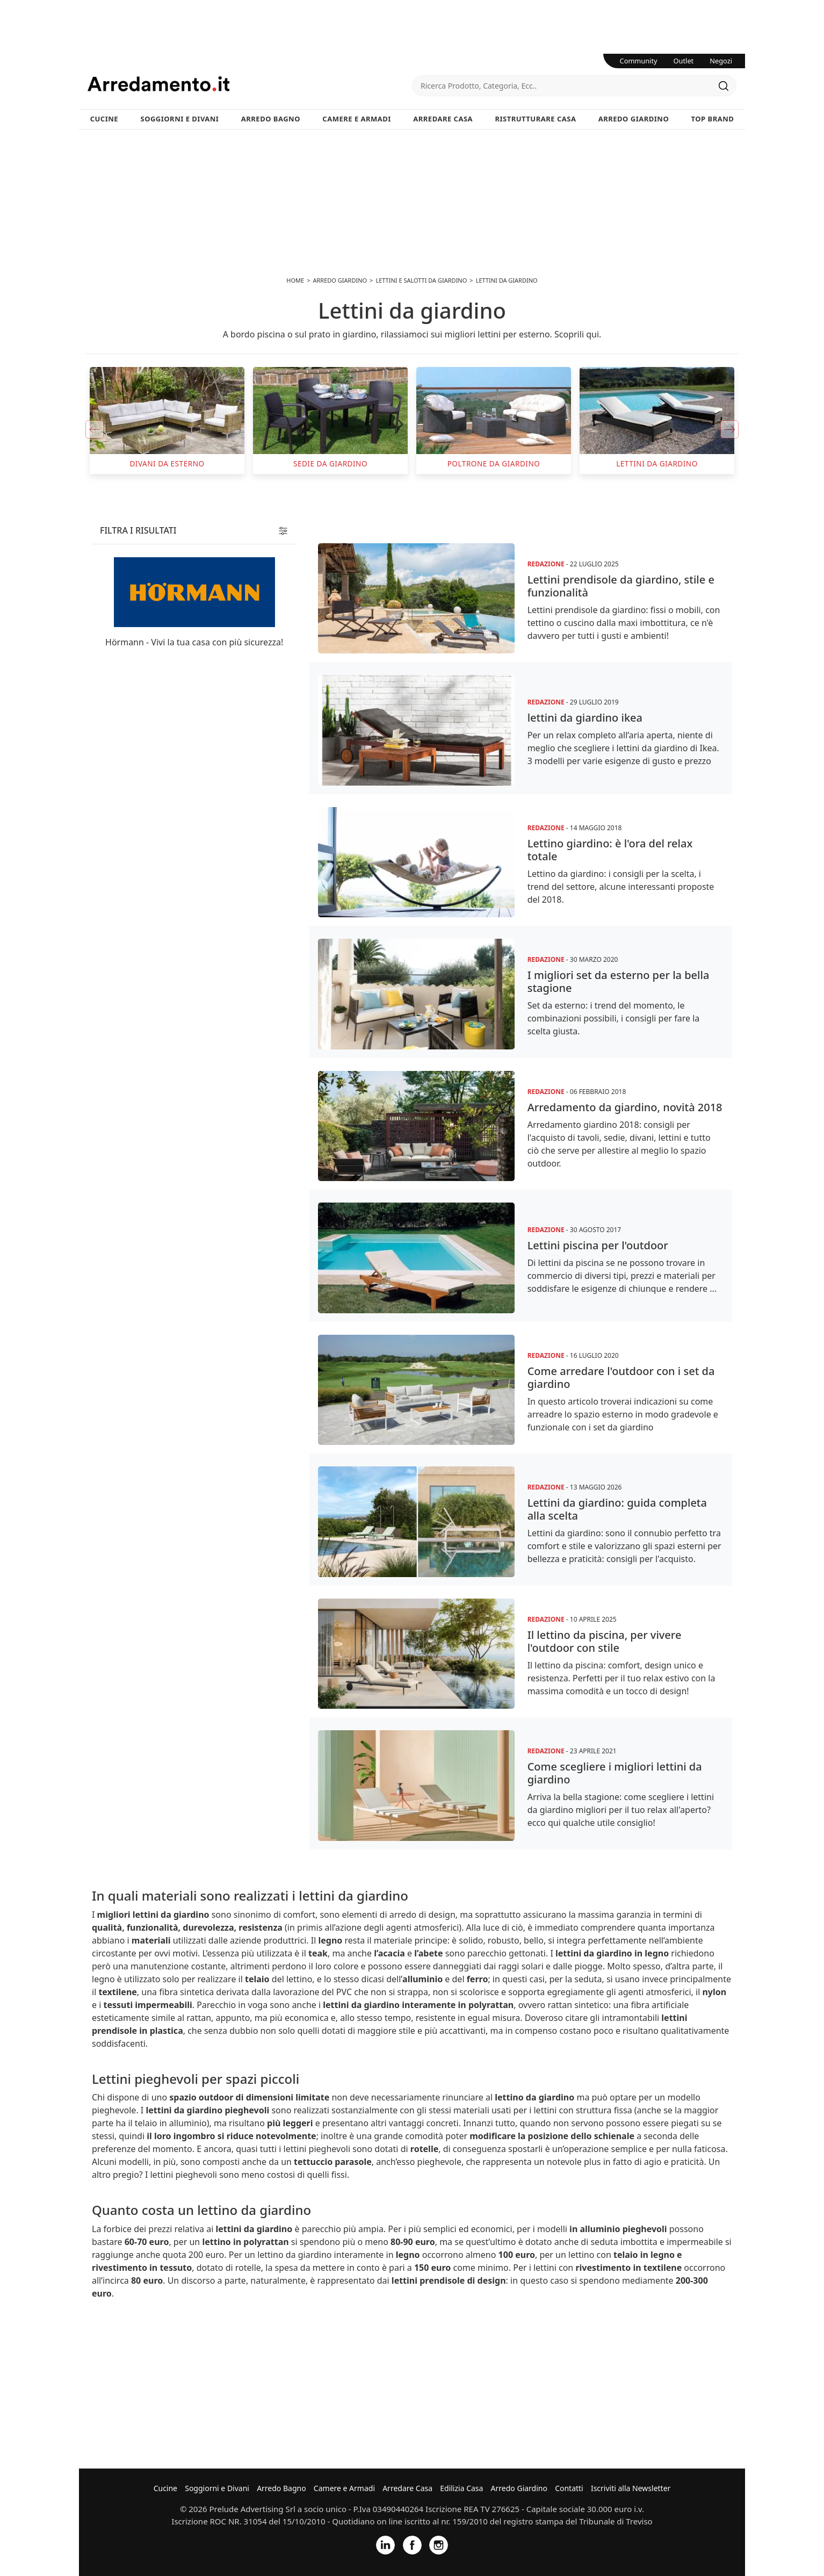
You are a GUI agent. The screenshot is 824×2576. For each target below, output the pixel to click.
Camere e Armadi (356, 119)
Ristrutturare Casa (535, 119)
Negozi (721, 61)
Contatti (569, 2488)
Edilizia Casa (461, 2488)
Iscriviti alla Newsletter (630, 2488)
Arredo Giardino (633, 119)
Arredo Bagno (270, 119)
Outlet (684, 61)
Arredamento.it (250, 83)
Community (638, 61)
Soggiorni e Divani (180, 119)
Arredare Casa (443, 119)
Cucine (104, 119)
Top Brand (712, 119)
